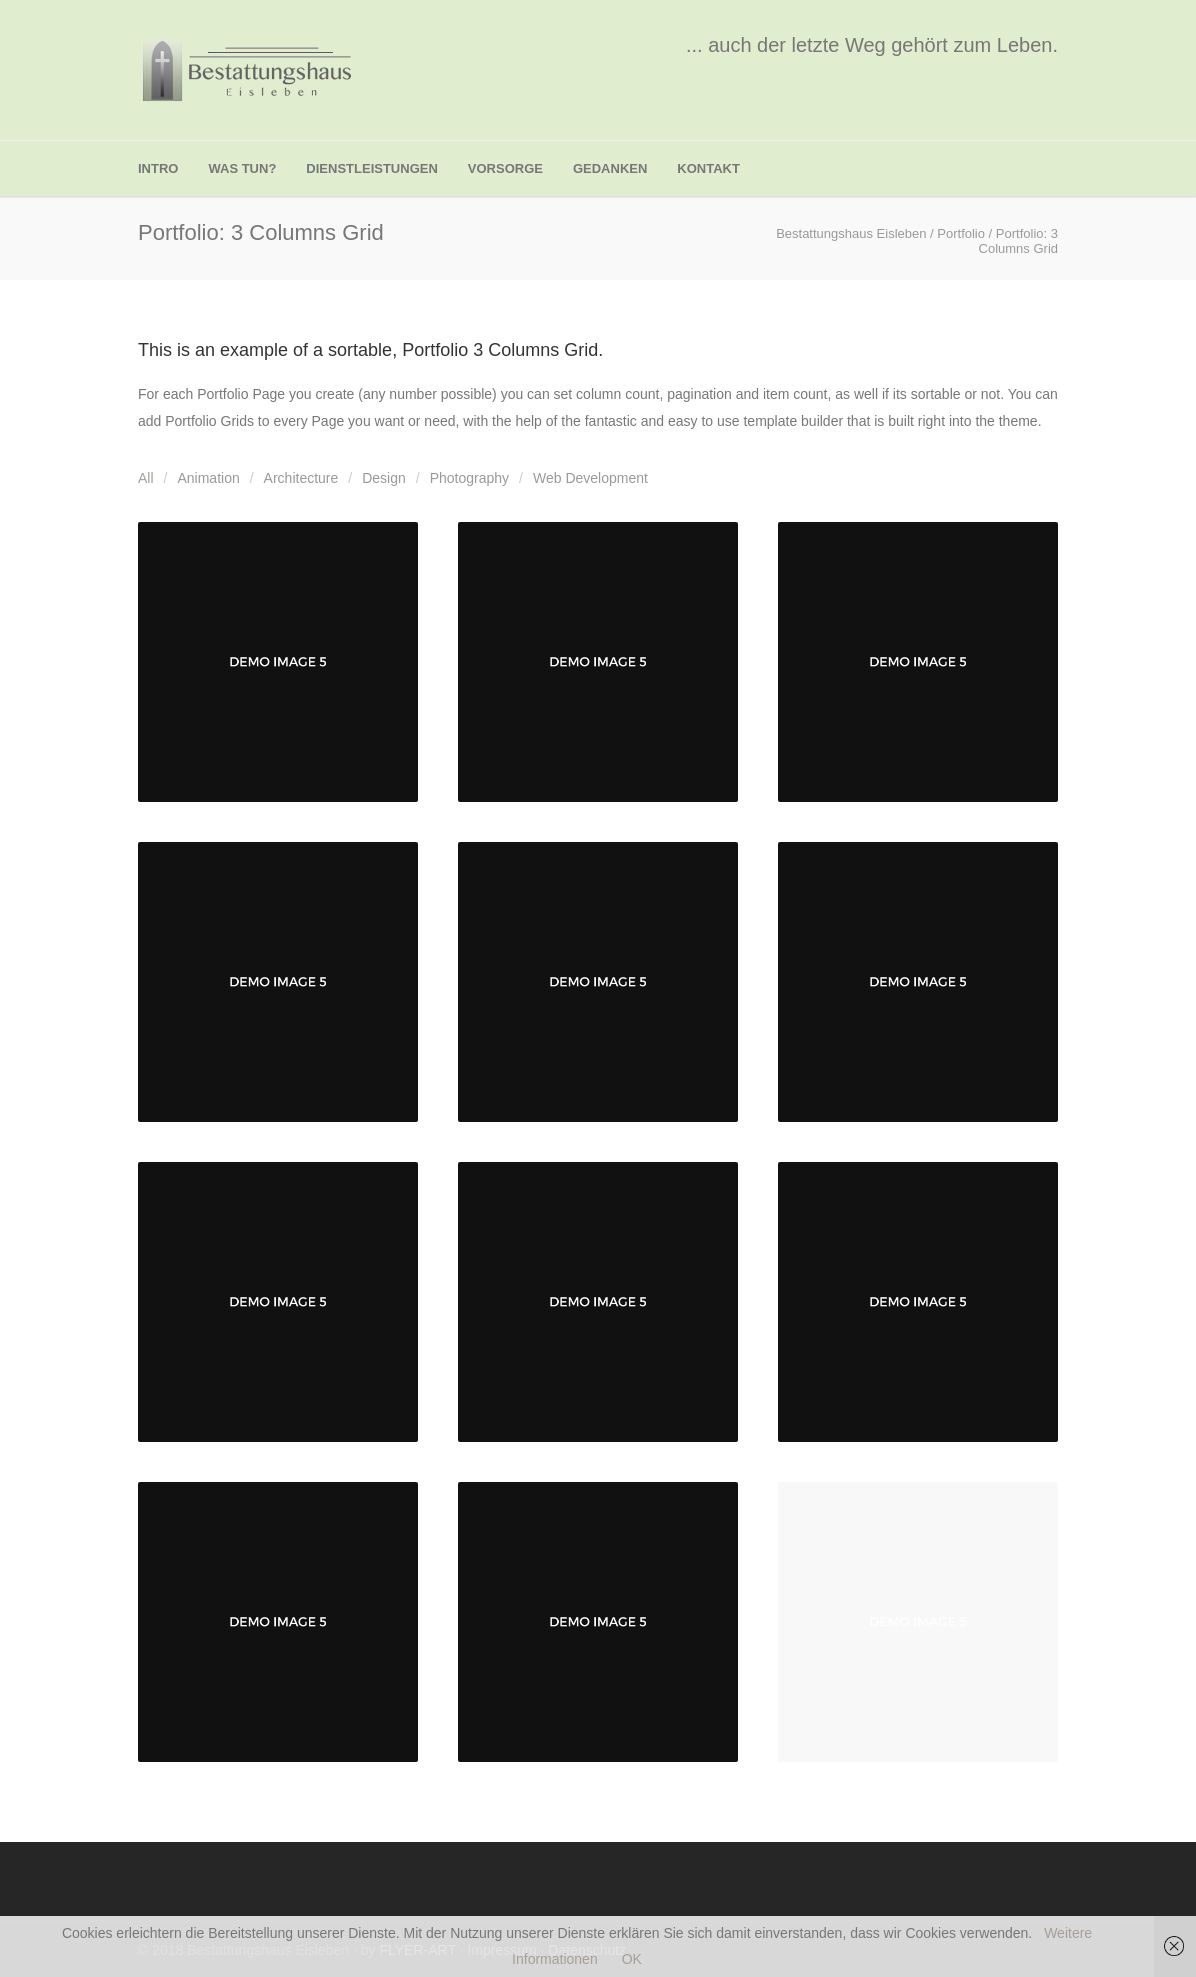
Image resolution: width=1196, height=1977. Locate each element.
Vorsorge (505, 168)
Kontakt (708, 168)
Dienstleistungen (371, 168)
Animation (208, 478)
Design (384, 478)
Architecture (301, 478)
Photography (469, 478)
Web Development (590, 478)
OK (632, 1959)
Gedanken (610, 168)
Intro (158, 168)
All (146, 478)
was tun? (242, 168)
